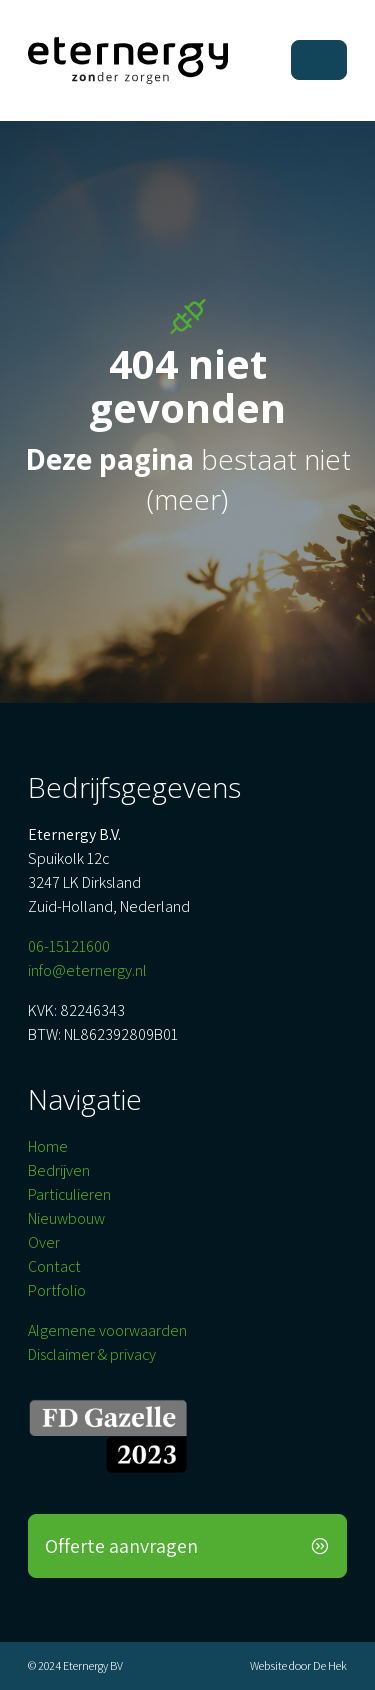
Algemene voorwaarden (107, 1330)
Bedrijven (59, 1170)
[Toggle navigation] (319, 60)
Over (44, 1242)
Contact (54, 1266)
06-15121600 (69, 946)
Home (48, 1146)
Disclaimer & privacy (92, 1354)
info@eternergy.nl (87, 970)
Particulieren (69, 1194)
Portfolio (57, 1290)
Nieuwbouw (66, 1218)
